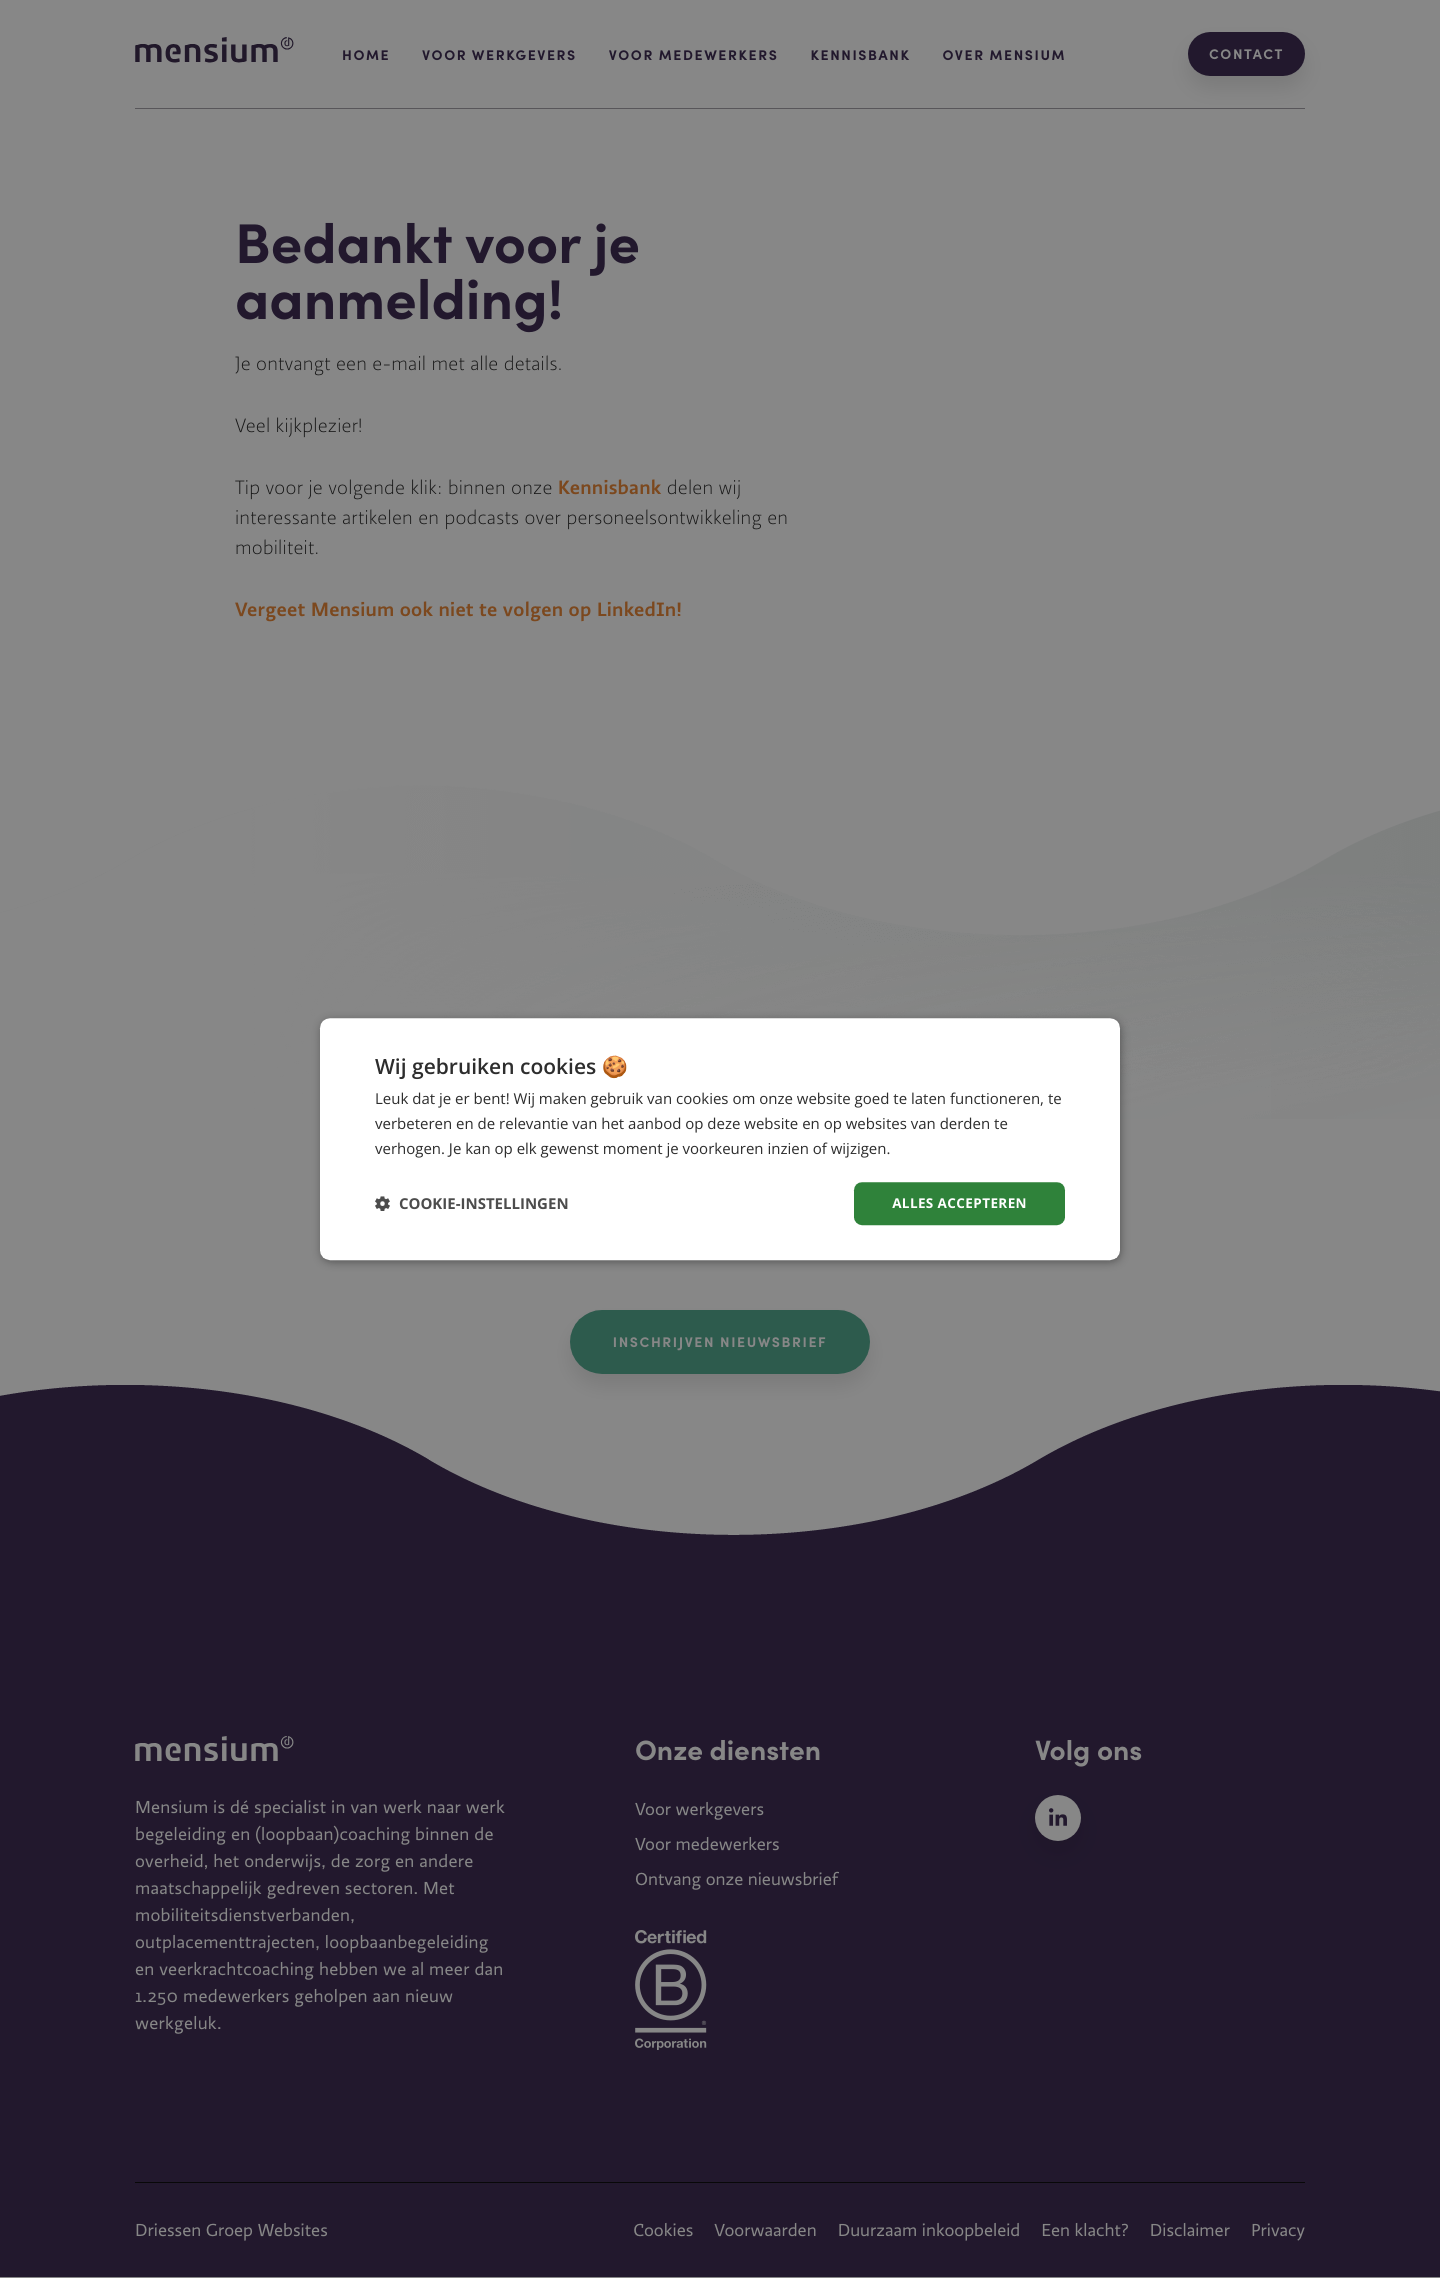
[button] (472, 1203)
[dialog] (720, 1138)
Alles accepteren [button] (957, 1202)
